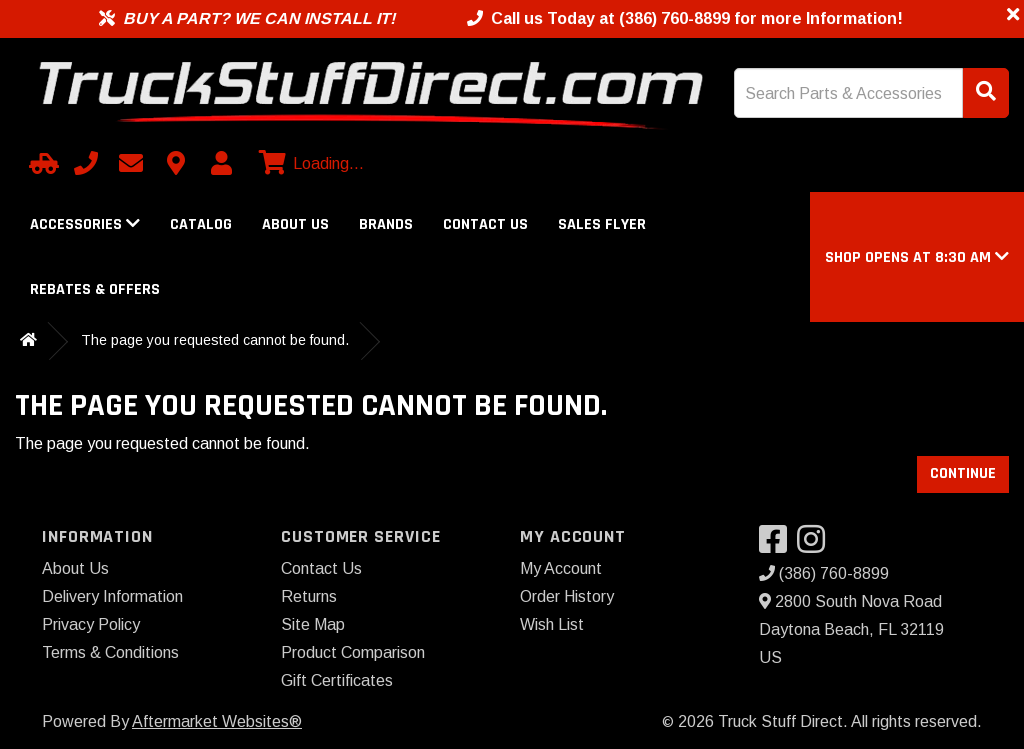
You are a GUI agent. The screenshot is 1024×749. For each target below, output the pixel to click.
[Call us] (86, 163)
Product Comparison (353, 652)
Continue (963, 473)
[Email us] (131, 163)
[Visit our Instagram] (816, 545)
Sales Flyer (602, 224)
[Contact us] (176, 163)
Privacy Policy (91, 624)
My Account (561, 568)
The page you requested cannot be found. (215, 340)
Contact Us (485, 224)
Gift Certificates (337, 680)
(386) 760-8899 (824, 573)
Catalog (201, 224)
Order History (567, 596)
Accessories (85, 224)
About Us (295, 224)
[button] (917, 257)
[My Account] (221, 163)
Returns (309, 596)
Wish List (552, 624)
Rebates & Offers (95, 289)
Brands (386, 224)
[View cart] (309, 164)
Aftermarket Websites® (217, 721)
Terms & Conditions (110, 652)
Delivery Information (112, 596)
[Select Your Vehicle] (41, 163)
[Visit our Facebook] (778, 545)
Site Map (313, 624)
